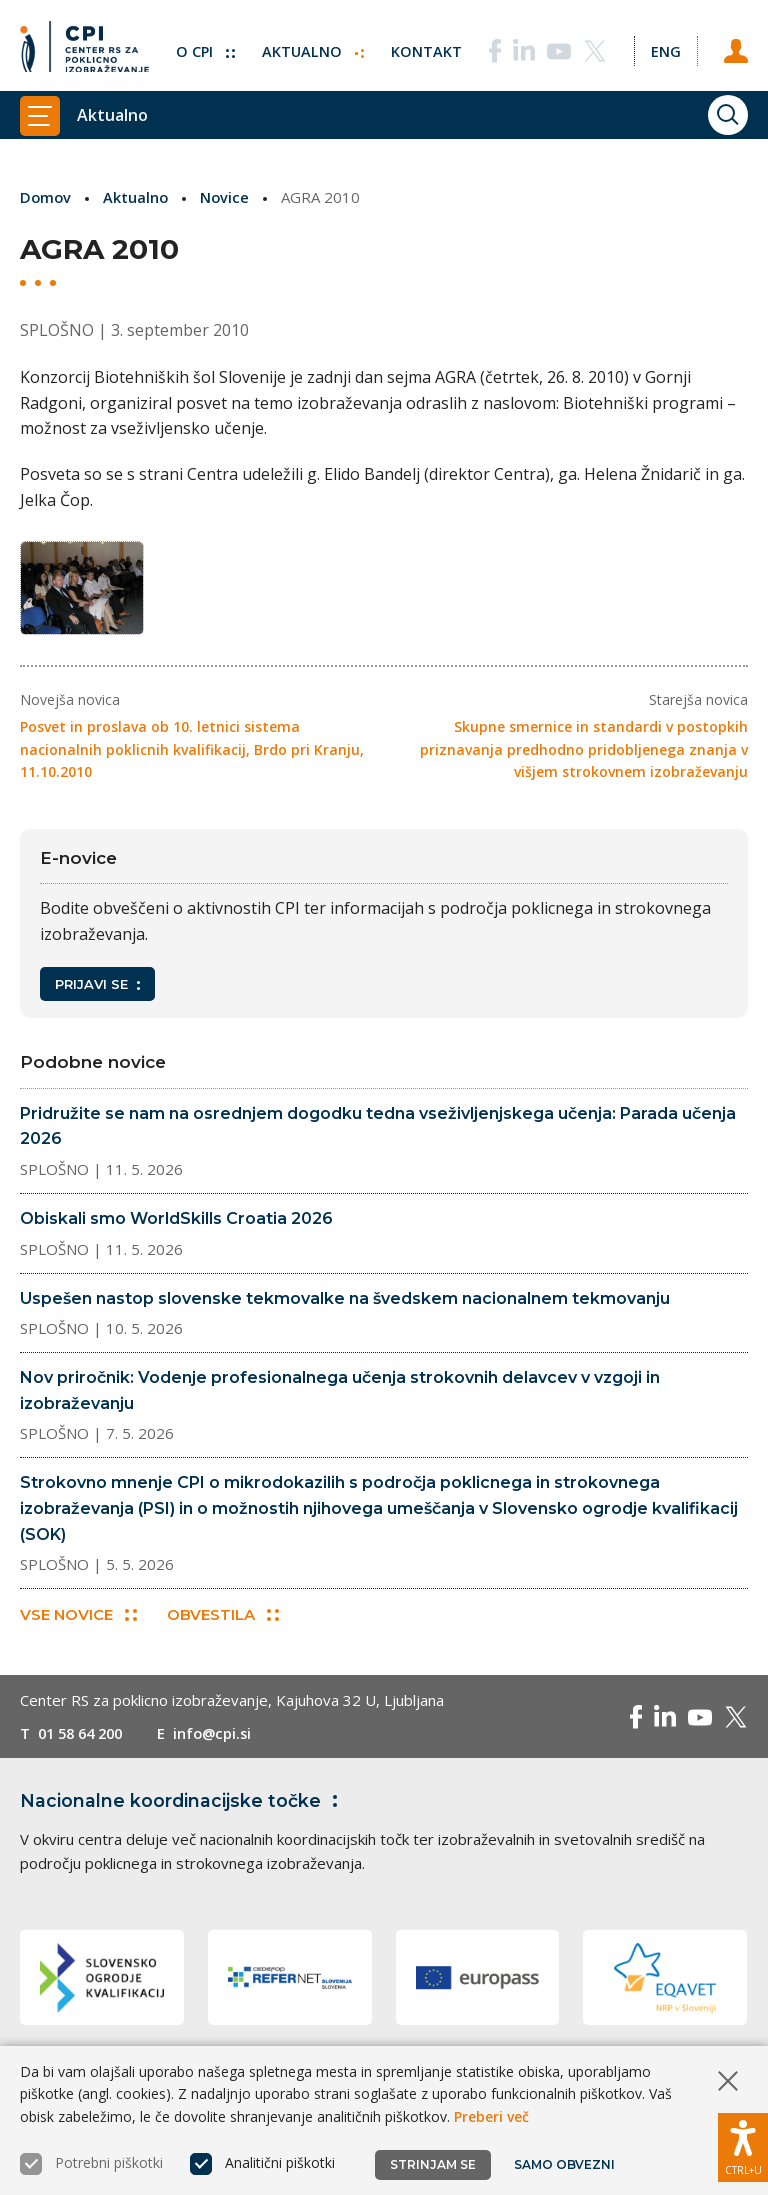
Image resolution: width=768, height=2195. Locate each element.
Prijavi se (97, 990)
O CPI (201, 45)
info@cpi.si (222, 1740)
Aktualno (309, 45)
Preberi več (491, 2116)
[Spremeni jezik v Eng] (664, 45)
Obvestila (224, 1621)
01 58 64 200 (84, 1740)
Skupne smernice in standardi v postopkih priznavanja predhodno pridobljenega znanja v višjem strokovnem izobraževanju (584, 755)
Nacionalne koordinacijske (183, 1808)
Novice (228, 197)
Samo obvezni (564, 2164)
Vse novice (78, 1621)
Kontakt (423, 45)
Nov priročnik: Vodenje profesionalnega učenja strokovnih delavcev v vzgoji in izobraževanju (340, 1396)
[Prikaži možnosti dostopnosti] (743, 2145)
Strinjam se (433, 2164)
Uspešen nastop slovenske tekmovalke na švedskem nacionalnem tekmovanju (345, 1303)
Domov (46, 197)
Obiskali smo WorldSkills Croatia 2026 (176, 1224)
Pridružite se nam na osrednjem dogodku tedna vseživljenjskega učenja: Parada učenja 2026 (378, 1132)
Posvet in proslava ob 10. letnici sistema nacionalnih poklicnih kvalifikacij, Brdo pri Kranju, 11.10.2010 (192, 755)
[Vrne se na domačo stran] (84, 45)
